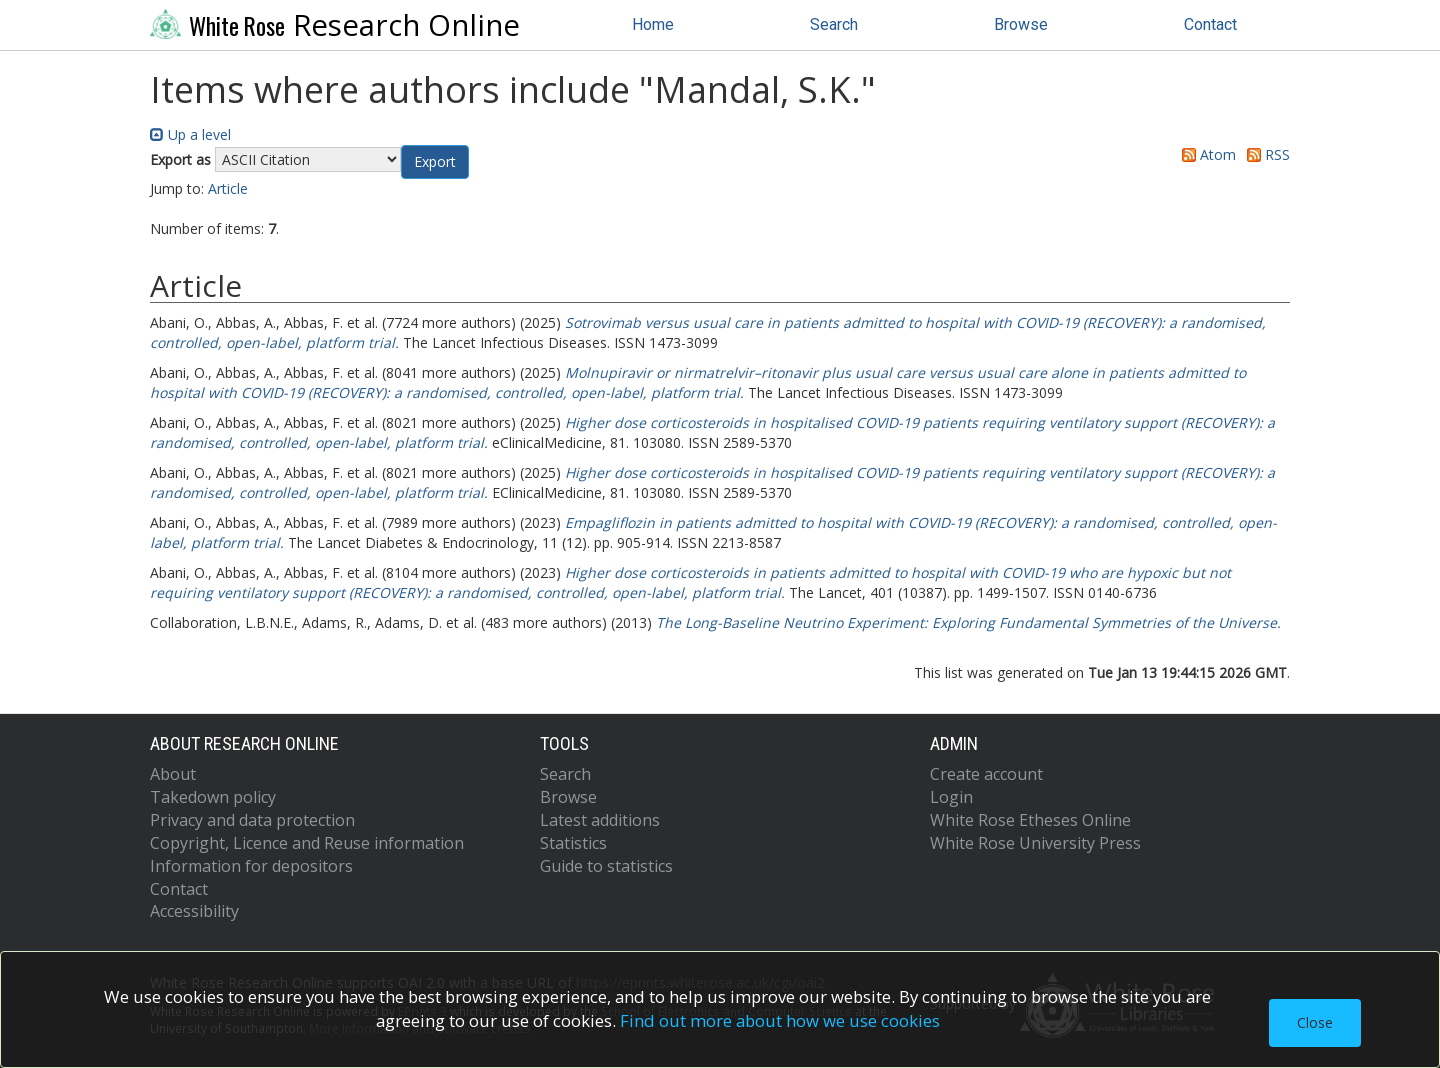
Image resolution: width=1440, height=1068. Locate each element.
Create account (986, 774)
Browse (1021, 24)
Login (951, 797)
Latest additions (600, 820)
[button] (435, 162)
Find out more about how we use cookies (780, 1020)
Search (834, 24)
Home (653, 24)
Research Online (335, 25)
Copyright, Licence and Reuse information (307, 843)
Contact (1210, 24)
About (173, 774)
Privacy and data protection (252, 820)
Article (228, 188)
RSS (1265, 154)
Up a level (190, 134)
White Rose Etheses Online (1030, 820)
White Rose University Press (1035, 843)
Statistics (573, 843)
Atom (1205, 154)
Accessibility (194, 911)
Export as (180, 159)
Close (1315, 1022)
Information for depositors (251, 866)
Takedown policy (213, 797)
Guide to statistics (606, 866)
